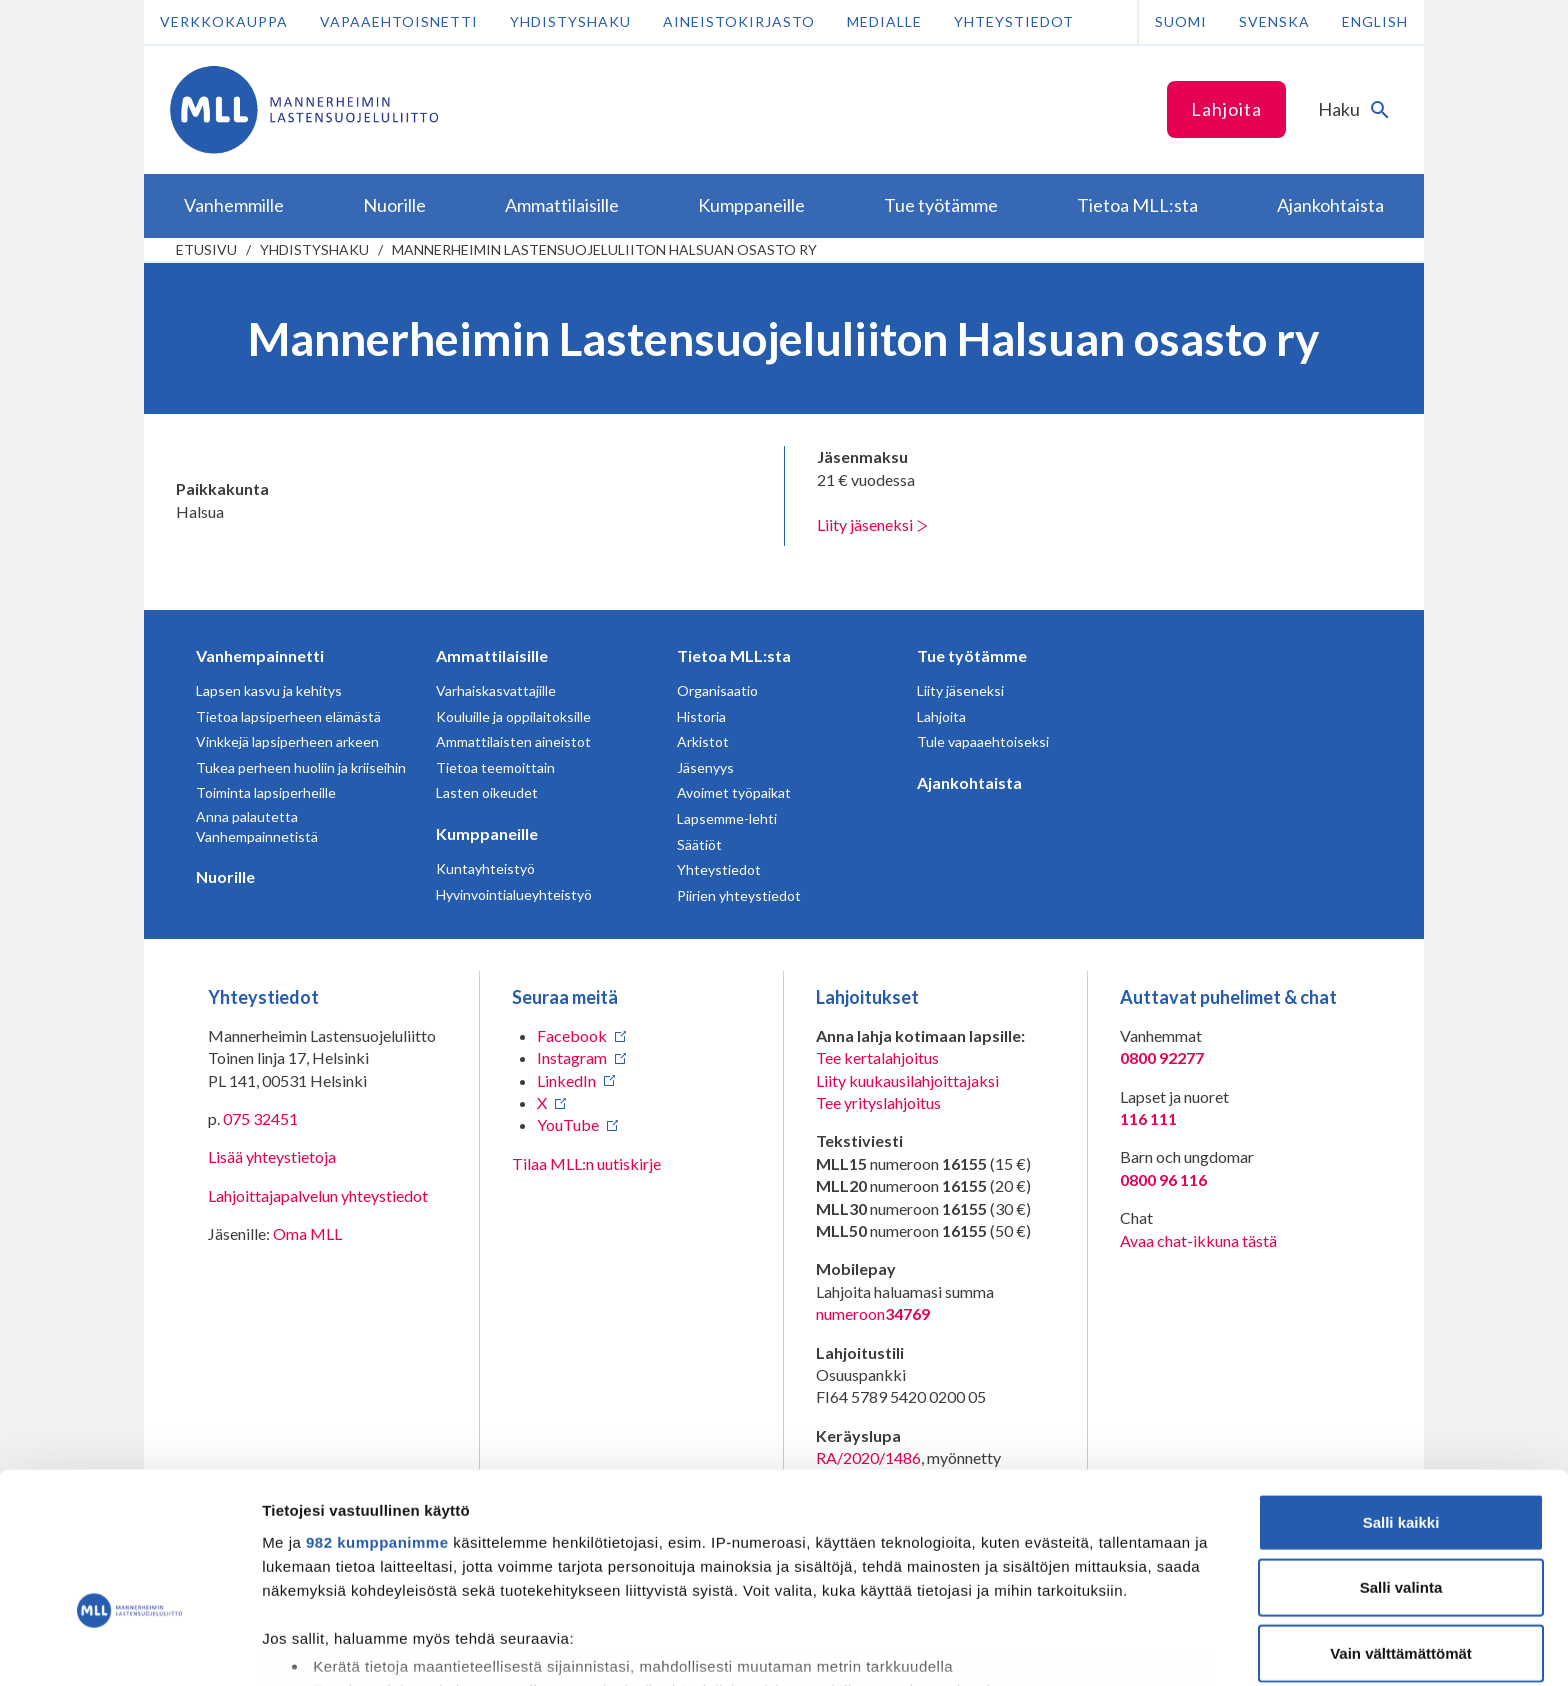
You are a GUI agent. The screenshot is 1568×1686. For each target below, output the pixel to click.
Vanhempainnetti (260, 655)
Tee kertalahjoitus (877, 1057)
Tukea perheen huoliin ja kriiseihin (301, 767)
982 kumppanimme (377, 1416)
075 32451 (260, 1118)
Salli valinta (1401, 1461)
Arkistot (703, 741)
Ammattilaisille (492, 655)
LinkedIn (566, 1080)
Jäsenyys (705, 767)
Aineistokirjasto (739, 21)
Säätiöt (699, 844)
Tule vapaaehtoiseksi (983, 741)
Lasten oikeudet (487, 792)
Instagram (572, 1057)
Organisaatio (717, 690)
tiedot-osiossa (903, 1591)
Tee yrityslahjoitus (878, 1102)
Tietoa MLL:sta (734, 655)
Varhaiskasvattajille (496, 690)
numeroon (873, 1314)
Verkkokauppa (224, 21)
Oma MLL (307, 1233)
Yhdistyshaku (570, 21)
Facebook (572, 1035)
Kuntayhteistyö (485, 868)
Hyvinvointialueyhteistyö (514, 894)
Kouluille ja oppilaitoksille (513, 716)
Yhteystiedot (1014, 21)
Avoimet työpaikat (734, 792)
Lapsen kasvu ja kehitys (269, 690)
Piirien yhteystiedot (739, 895)
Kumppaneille (487, 833)
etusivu (206, 249)
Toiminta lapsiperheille (266, 792)
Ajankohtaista (969, 782)
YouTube (568, 1124)
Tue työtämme (972, 655)
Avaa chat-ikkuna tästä (1198, 1240)
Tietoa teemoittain (495, 767)
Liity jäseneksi (872, 524)
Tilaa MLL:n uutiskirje (586, 1163)
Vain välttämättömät (1401, 1527)
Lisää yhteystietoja (272, 1156)
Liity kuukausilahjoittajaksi (907, 1080)
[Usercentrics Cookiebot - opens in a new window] (129, 1647)
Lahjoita (1226, 109)
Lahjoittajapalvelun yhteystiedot (318, 1195)
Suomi (1181, 21)
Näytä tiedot (1069, 1646)
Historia (701, 716)
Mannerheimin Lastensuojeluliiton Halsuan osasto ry (604, 249)
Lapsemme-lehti (727, 818)
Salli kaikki (1401, 1396)
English (1375, 21)
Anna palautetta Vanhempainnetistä (257, 826)
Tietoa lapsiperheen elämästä (288, 716)
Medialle (884, 21)
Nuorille (225, 876)
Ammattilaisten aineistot (513, 741)
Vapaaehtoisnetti (399, 21)
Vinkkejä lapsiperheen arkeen (287, 741)
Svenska (1274, 21)
